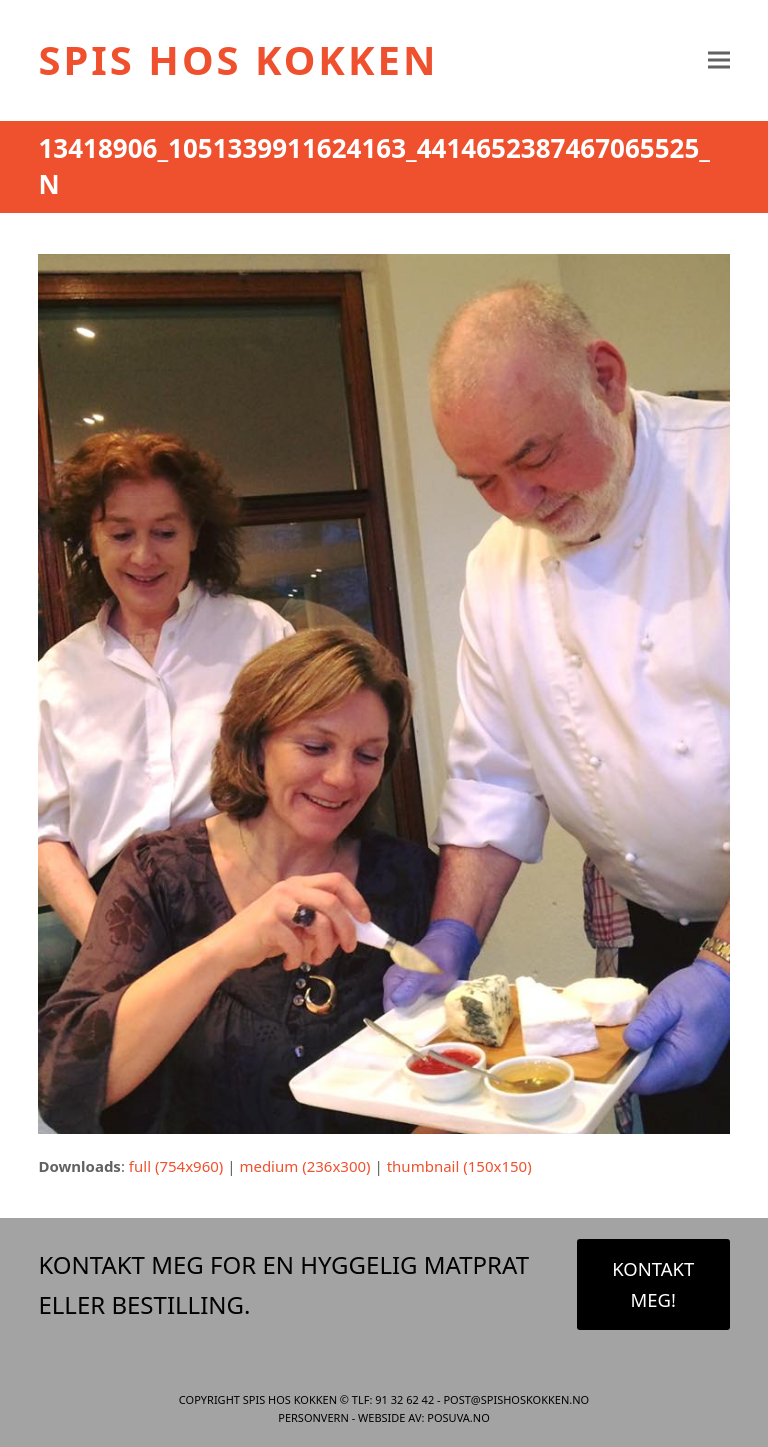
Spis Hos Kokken (238, 59)
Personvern (313, 1417)
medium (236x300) (304, 1166)
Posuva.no (458, 1417)
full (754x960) (176, 1166)
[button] (719, 60)
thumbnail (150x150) (459, 1166)
